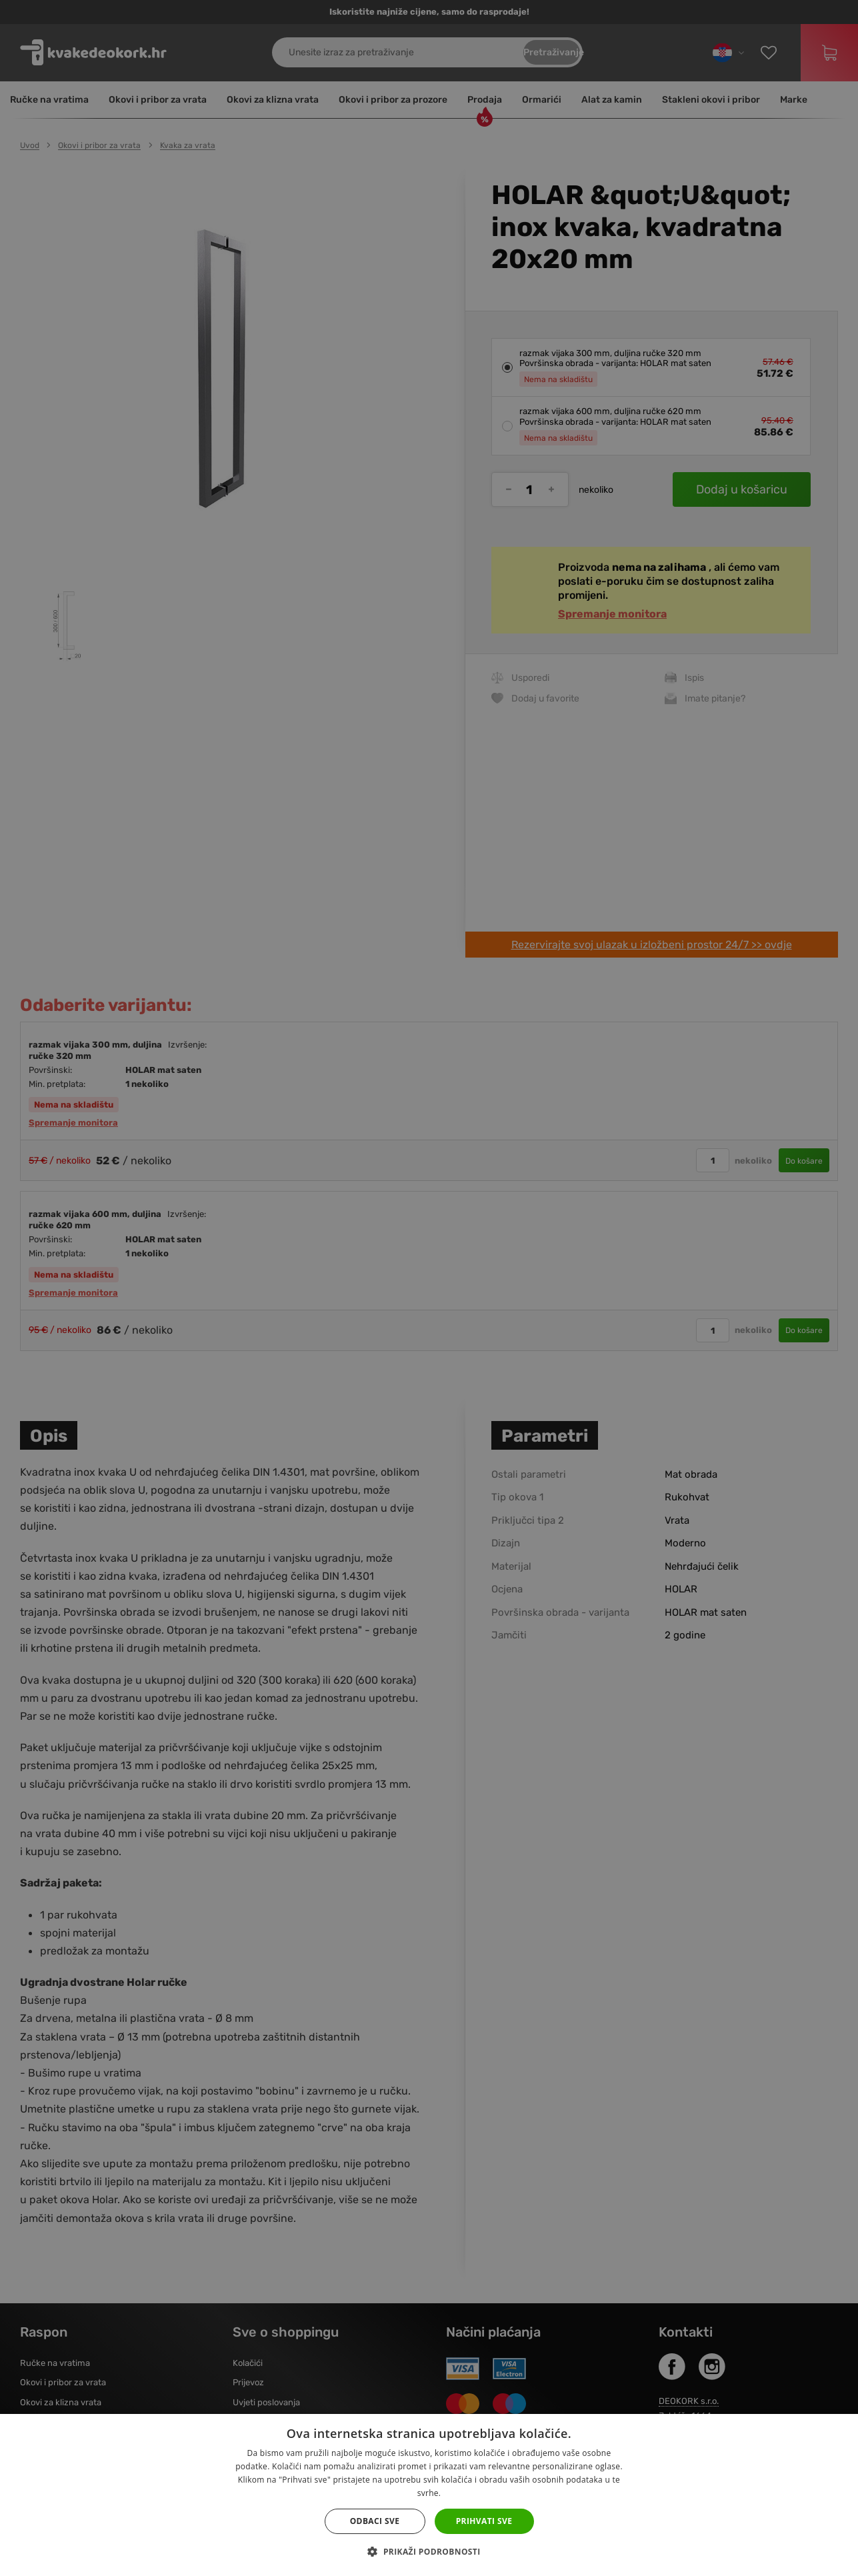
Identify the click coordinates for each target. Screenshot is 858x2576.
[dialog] (429, 1288)
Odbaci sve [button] (375, 2521)
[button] (428, 2552)
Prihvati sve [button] (484, 2521)
